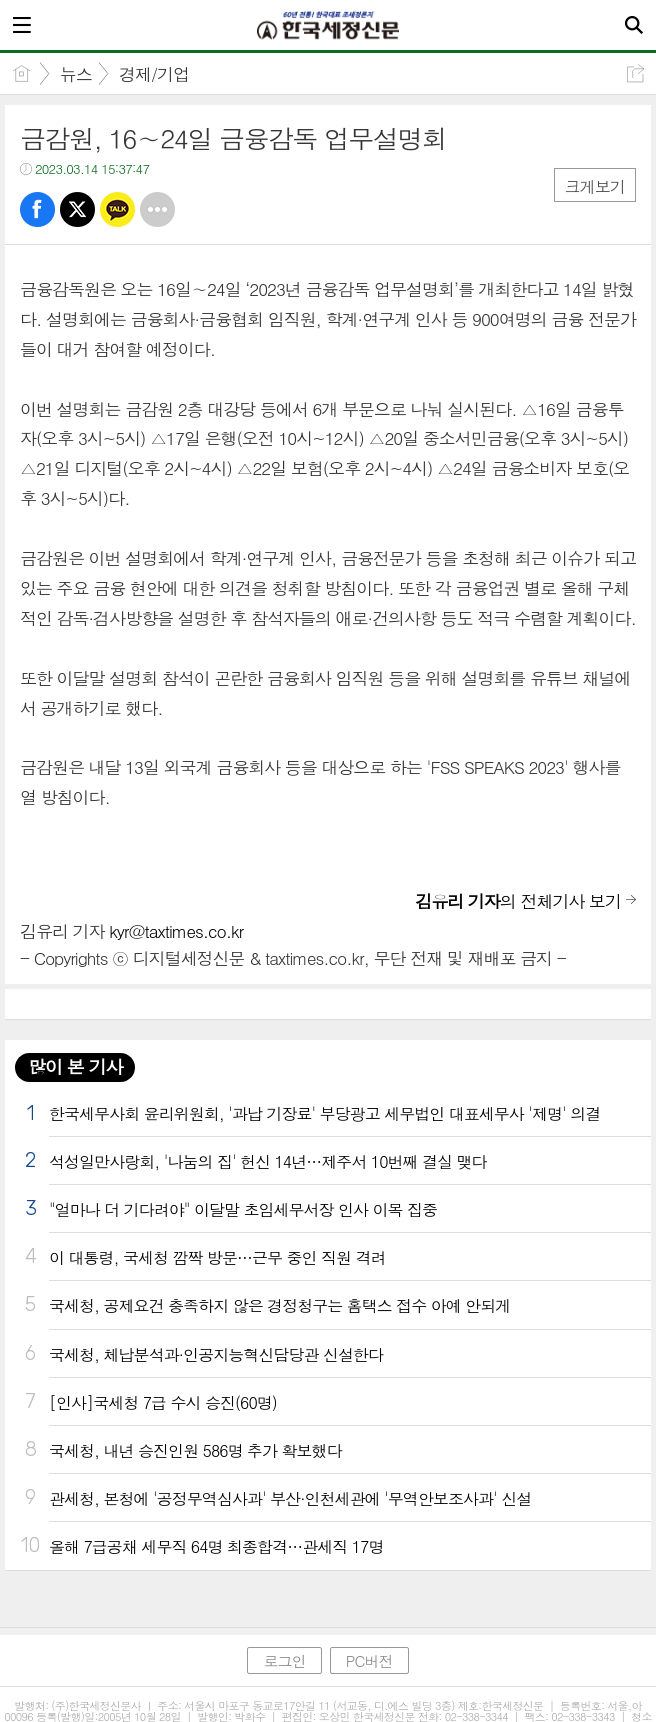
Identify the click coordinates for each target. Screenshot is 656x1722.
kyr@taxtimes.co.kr (176, 931)
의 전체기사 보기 (518, 901)
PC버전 (369, 1660)
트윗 (77, 209)
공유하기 (635, 73)
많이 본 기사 (75, 1066)
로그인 (284, 1660)
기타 (157, 209)
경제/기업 (154, 74)
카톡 (117, 209)
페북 (37, 209)
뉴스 (76, 74)
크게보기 (595, 186)
